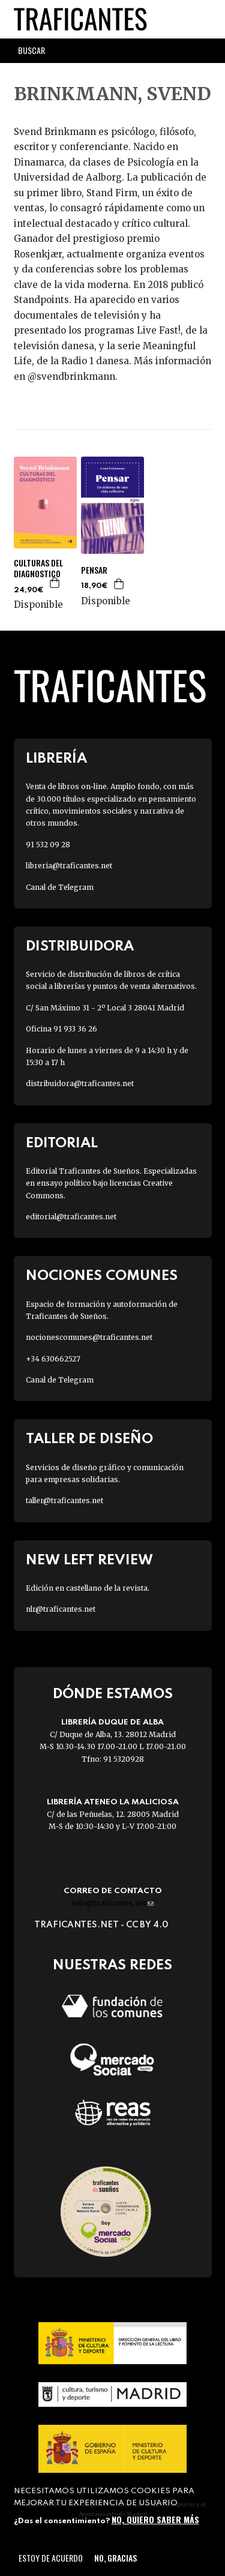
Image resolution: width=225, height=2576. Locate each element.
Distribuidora (80, 946)
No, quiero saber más (155, 2519)
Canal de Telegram (60, 887)
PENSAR (94, 570)
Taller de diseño (89, 1439)
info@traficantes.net (112, 1903)
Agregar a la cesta (55, 582)
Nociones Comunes (102, 1276)
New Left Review (89, 1560)
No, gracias (115, 2557)
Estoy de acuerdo (51, 2557)
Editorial (62, 1143)
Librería (56, 759)
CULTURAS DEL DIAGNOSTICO (38, 568)
